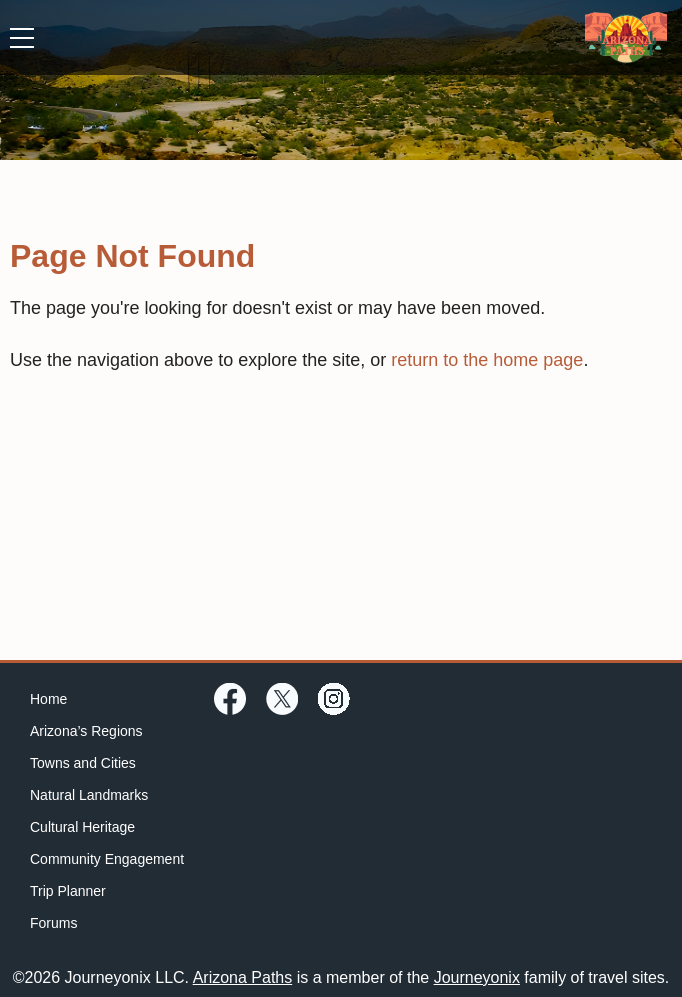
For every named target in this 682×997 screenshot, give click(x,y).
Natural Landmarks (89, 795)
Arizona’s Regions (86, 731)
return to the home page (487, 360)
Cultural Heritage (82, 827)
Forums (53, 923)
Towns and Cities (83, 763)
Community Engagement (107, 859)
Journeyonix (477, 977)
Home (48, 699)
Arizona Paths (243, 977)
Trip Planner (68, 891)
